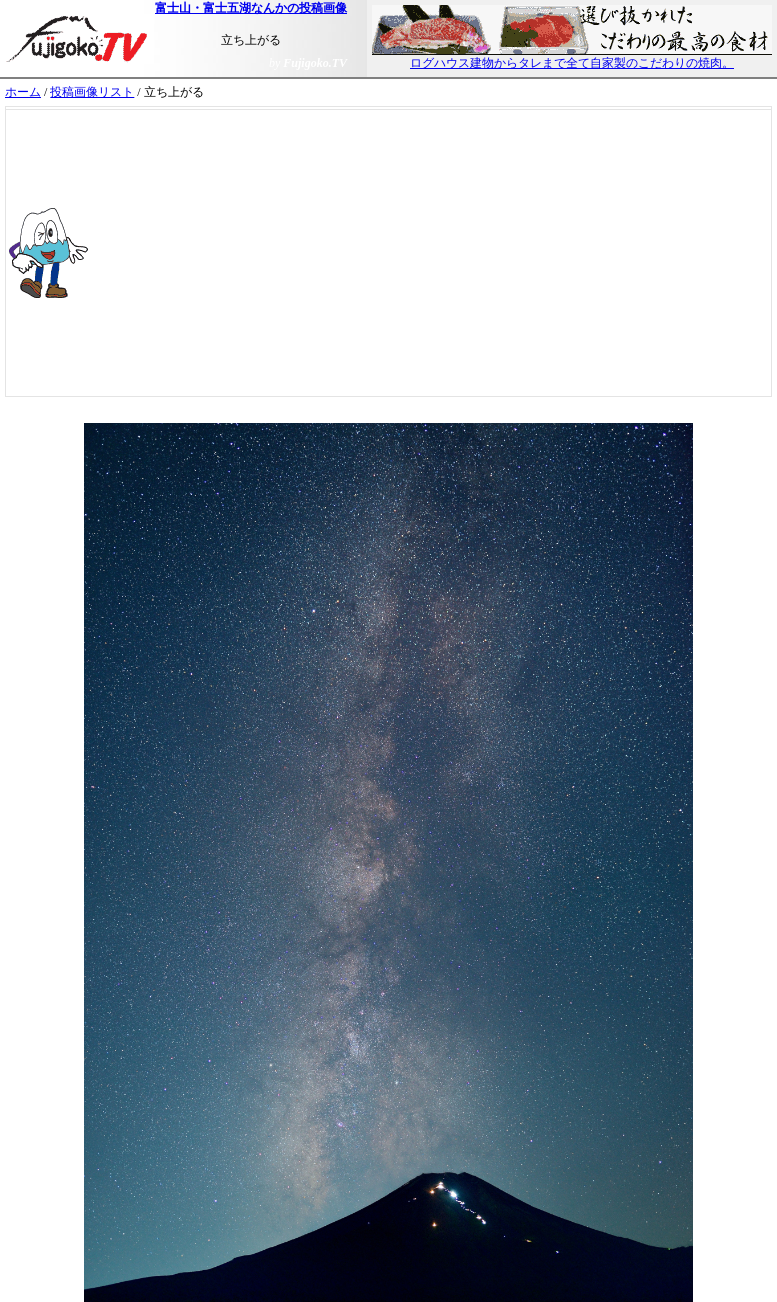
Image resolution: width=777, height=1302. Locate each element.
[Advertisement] (451, 253)
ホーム (23, 92)
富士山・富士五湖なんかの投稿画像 (251, 8)
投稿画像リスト (92, 92)
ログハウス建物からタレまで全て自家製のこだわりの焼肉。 (572, 57)
